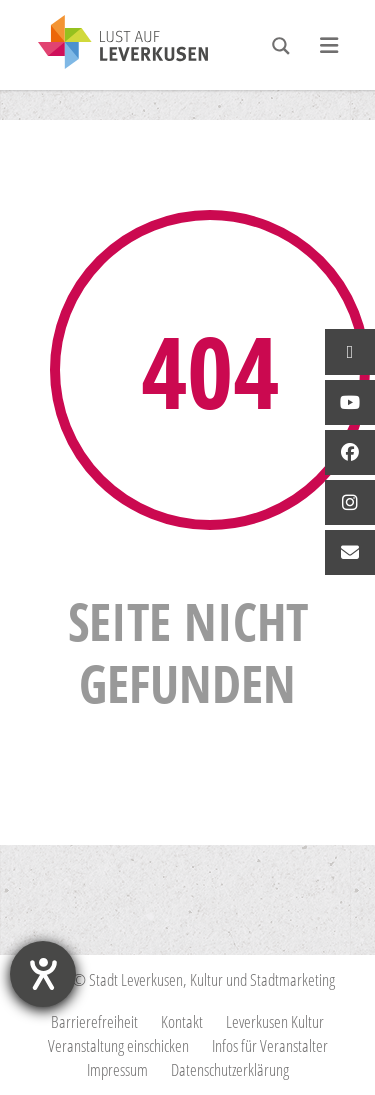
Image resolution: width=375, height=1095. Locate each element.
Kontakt (182, 1021)
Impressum (117, 1069)
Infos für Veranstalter (270, 1045)
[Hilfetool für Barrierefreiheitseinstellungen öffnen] (43, 974)
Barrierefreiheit (94, 1021)
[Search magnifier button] (281, 46)
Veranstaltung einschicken (118, 1045)
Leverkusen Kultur (275, 1021)
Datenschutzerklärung (230, 1069)
